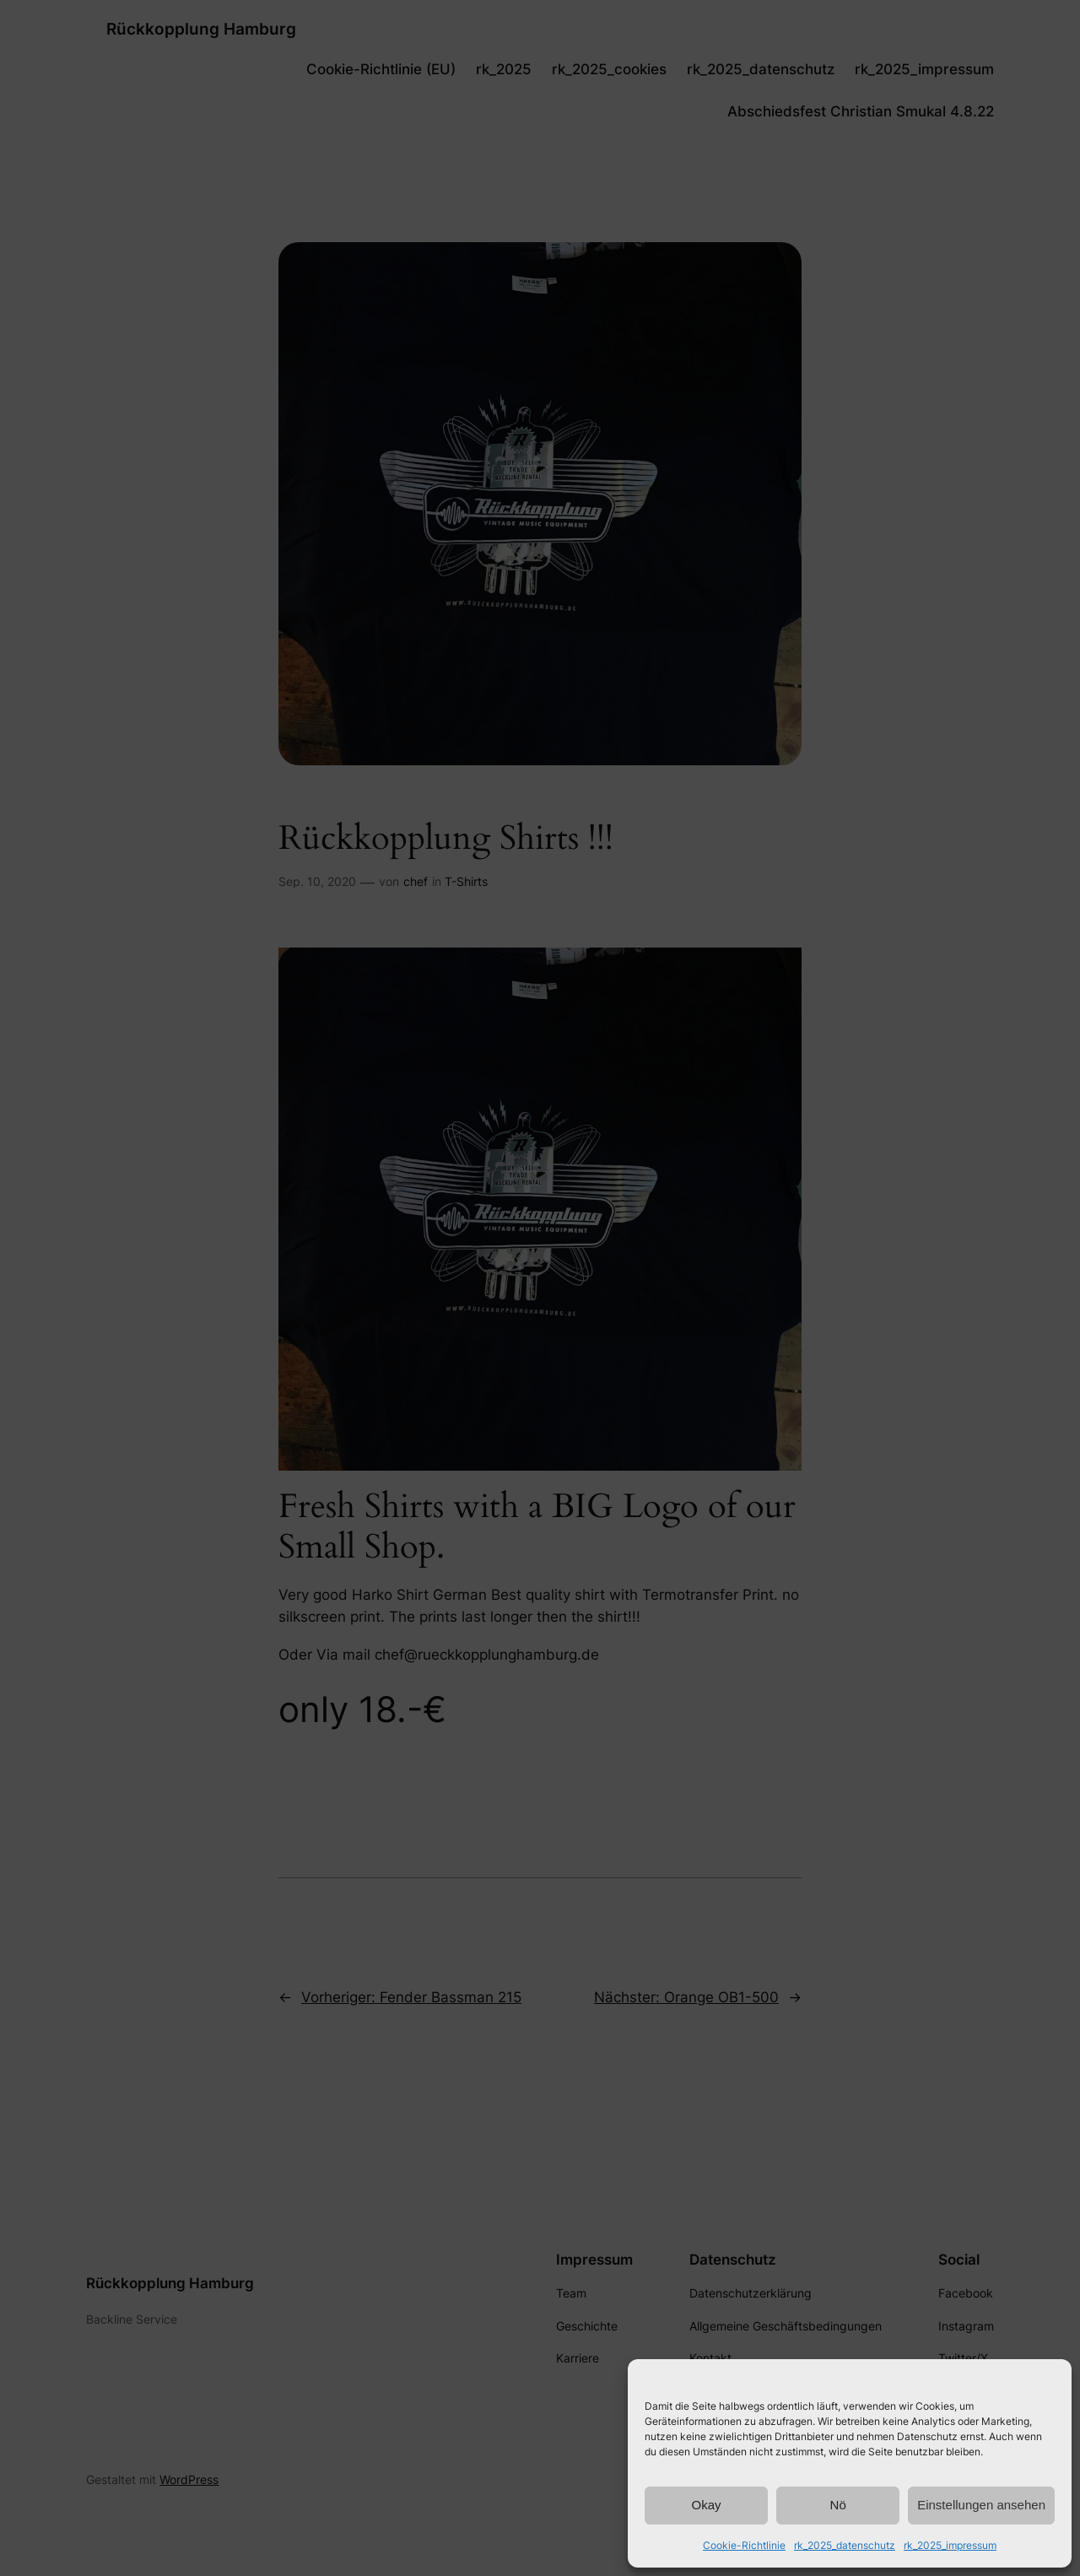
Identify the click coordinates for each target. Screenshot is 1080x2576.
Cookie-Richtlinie (744, 2545)
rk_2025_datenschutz (844, 2545)
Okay (706, 2505)
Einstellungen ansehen (981, 2505)
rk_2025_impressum (950, 2545)
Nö (838, 2505)
